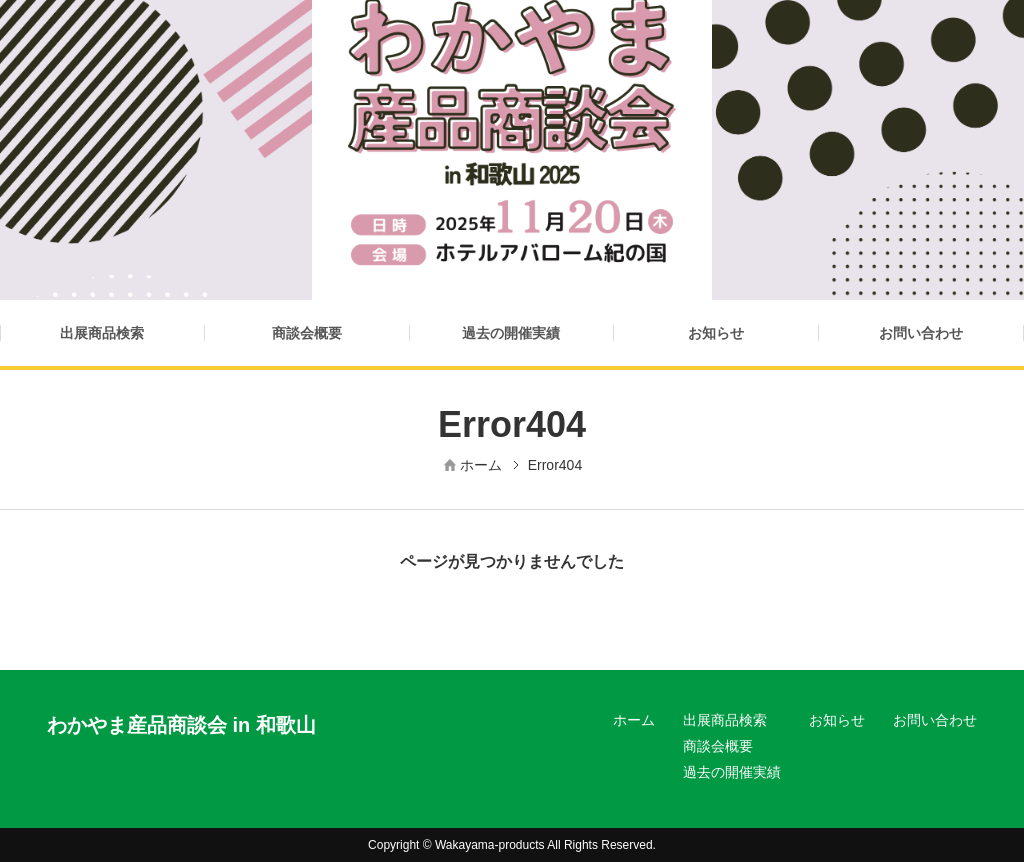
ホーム (481, 465)
